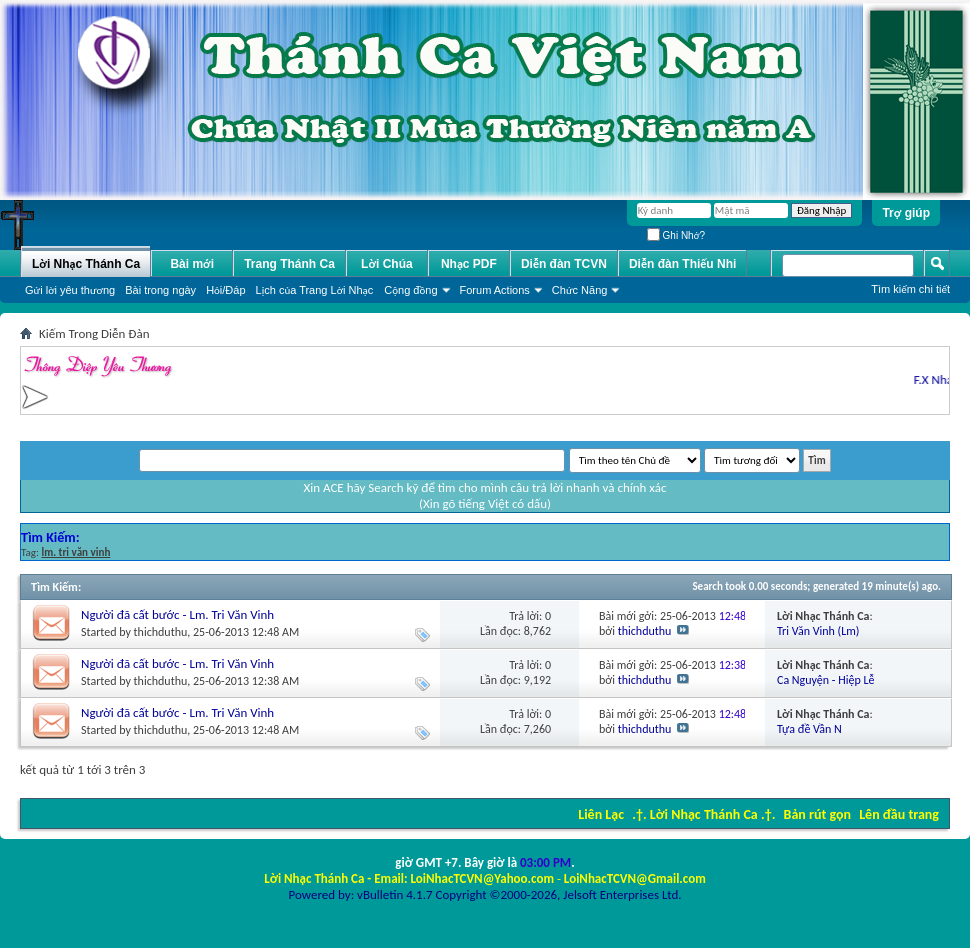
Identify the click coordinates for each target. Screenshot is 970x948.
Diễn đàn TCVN (564, 264)
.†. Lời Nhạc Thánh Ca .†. (703, 814)
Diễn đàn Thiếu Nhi (682, 264)
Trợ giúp (906, 213)
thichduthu (161, 632)
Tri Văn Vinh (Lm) (818, 631)
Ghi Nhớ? (676, 235)
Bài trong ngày (160, 290)
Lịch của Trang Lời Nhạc (315, 290)
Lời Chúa (387, 264)
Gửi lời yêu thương (70, 290)
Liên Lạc (601, 814)
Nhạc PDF (469, 264)
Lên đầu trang (899, 814)
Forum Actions (495, 290)
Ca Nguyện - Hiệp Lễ (825, 680)
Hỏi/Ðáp (225, 290)
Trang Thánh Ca (289, 264)
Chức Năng (580, 290)
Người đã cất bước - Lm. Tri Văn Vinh (177, 614)
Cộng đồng (410, 290)
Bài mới (192, 264)
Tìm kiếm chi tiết (910, 289)
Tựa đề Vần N (809, 729)
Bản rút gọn (817, 814)
